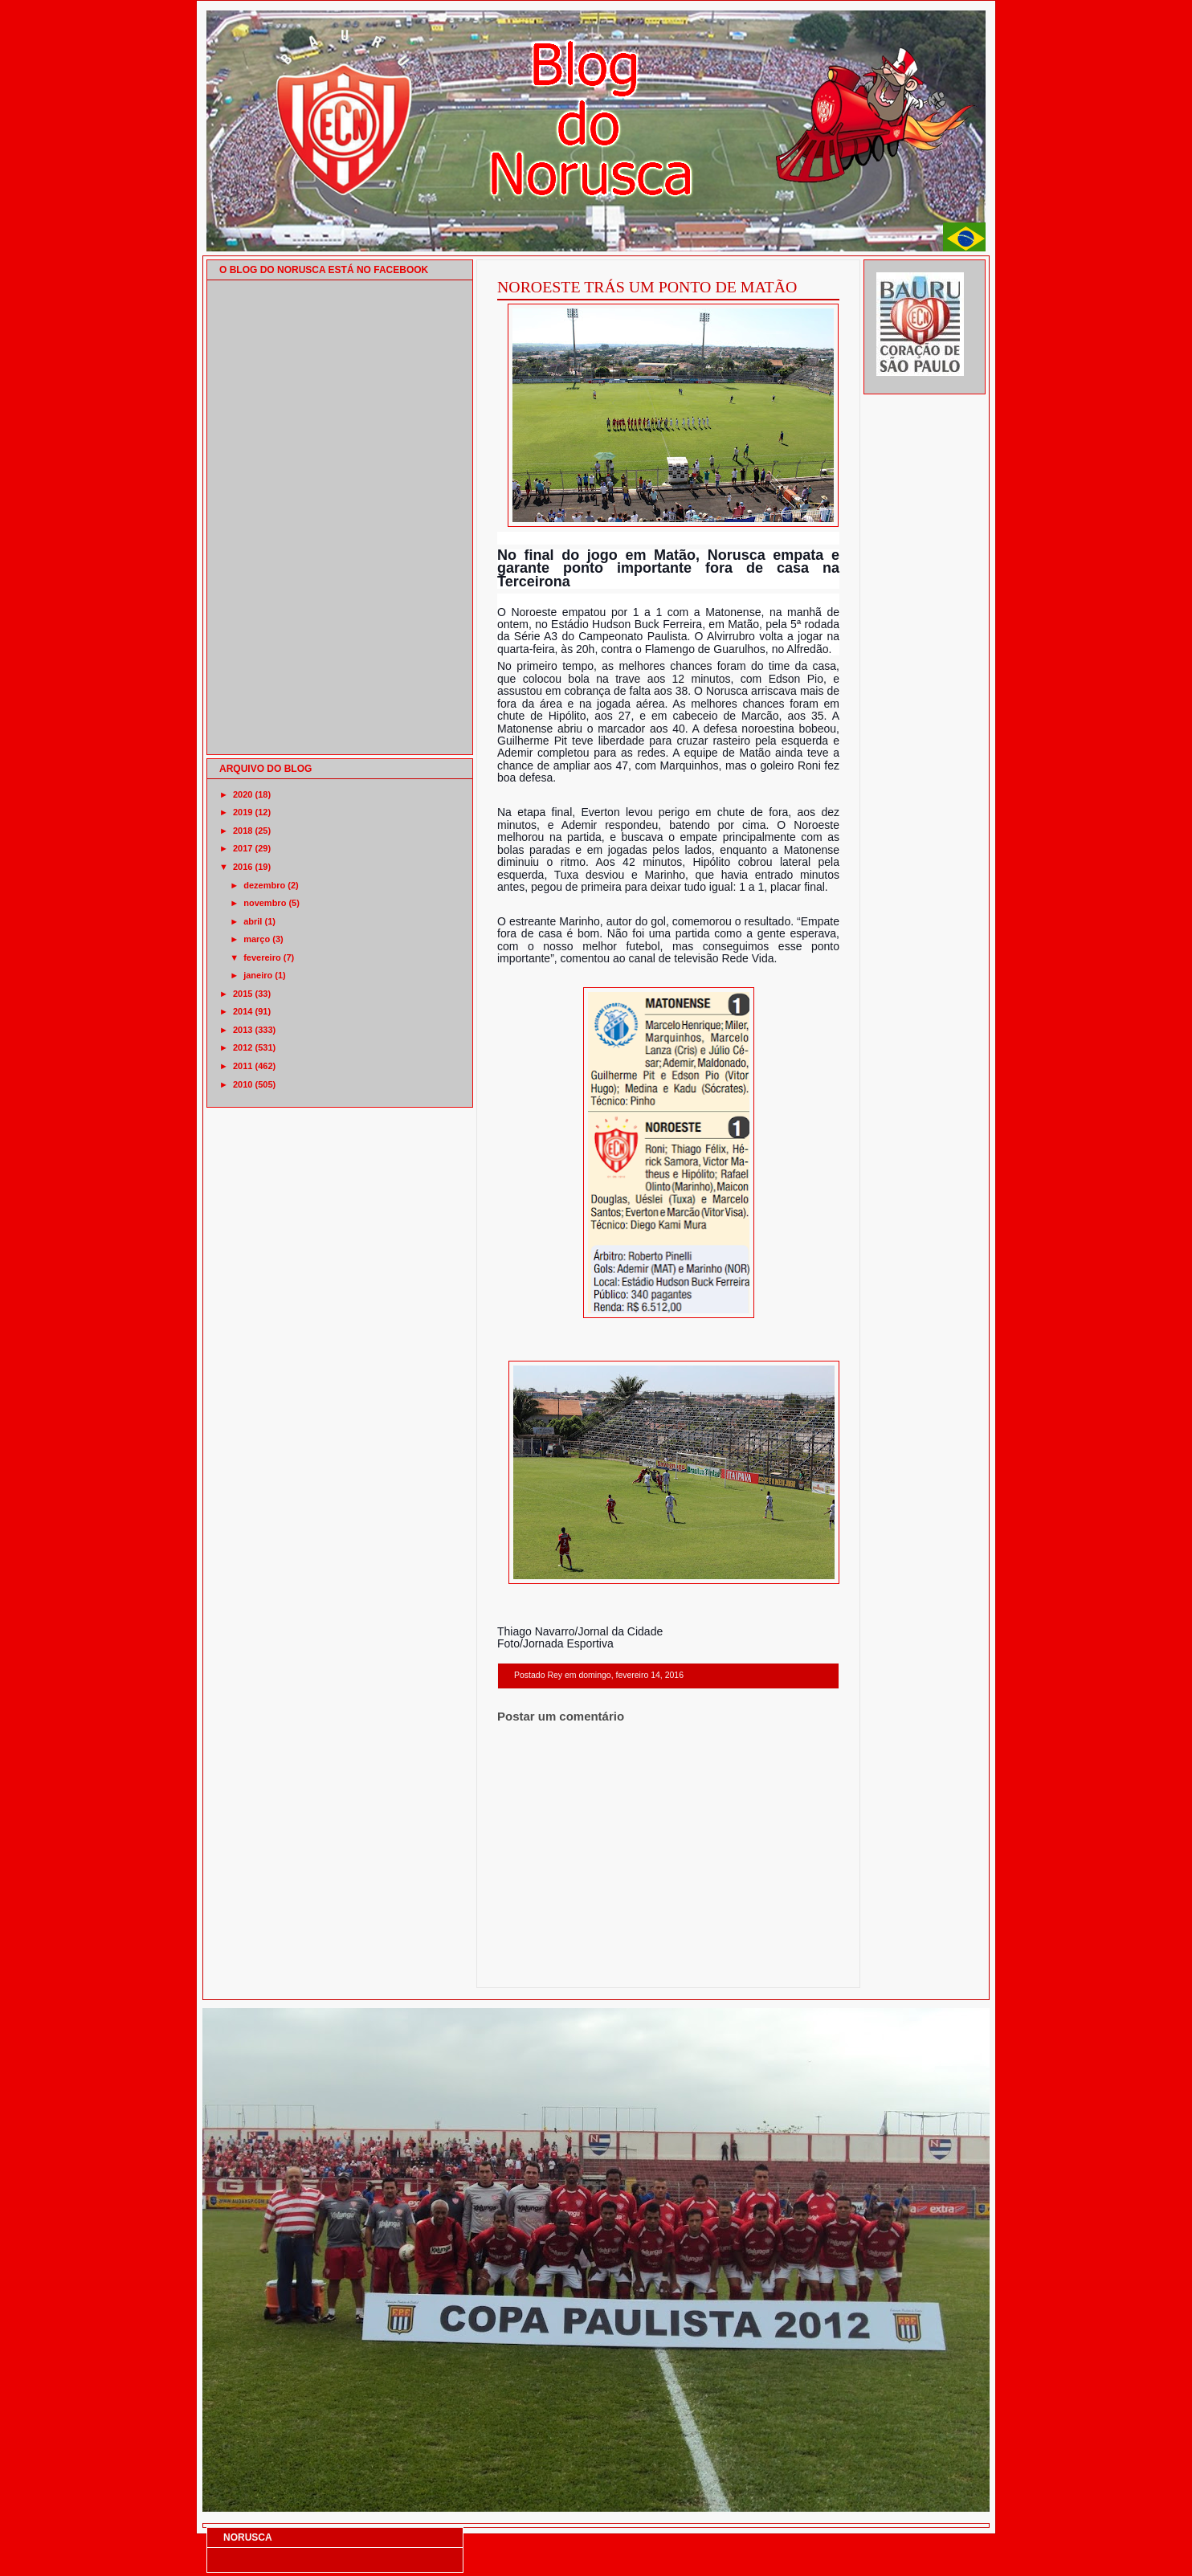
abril (252, 921)
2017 (242, 848)
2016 (242, 867)
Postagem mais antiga (797, 1966)
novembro (264, 903)
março (256, 939)
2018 (242, 830)
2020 (242, 794)
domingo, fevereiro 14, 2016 (631, 1675)
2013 (242, 1030)
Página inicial (671, 1966)
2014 (242, 1011)
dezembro (264, 885)
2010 (242, 1084)
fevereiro (261, 957)
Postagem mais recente (541, 1966)
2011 (242, 1066)
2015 (242, 993)
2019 (242, 812)
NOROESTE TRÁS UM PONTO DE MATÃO (647, 287)
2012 (242, 1047)
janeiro (257, 975)
